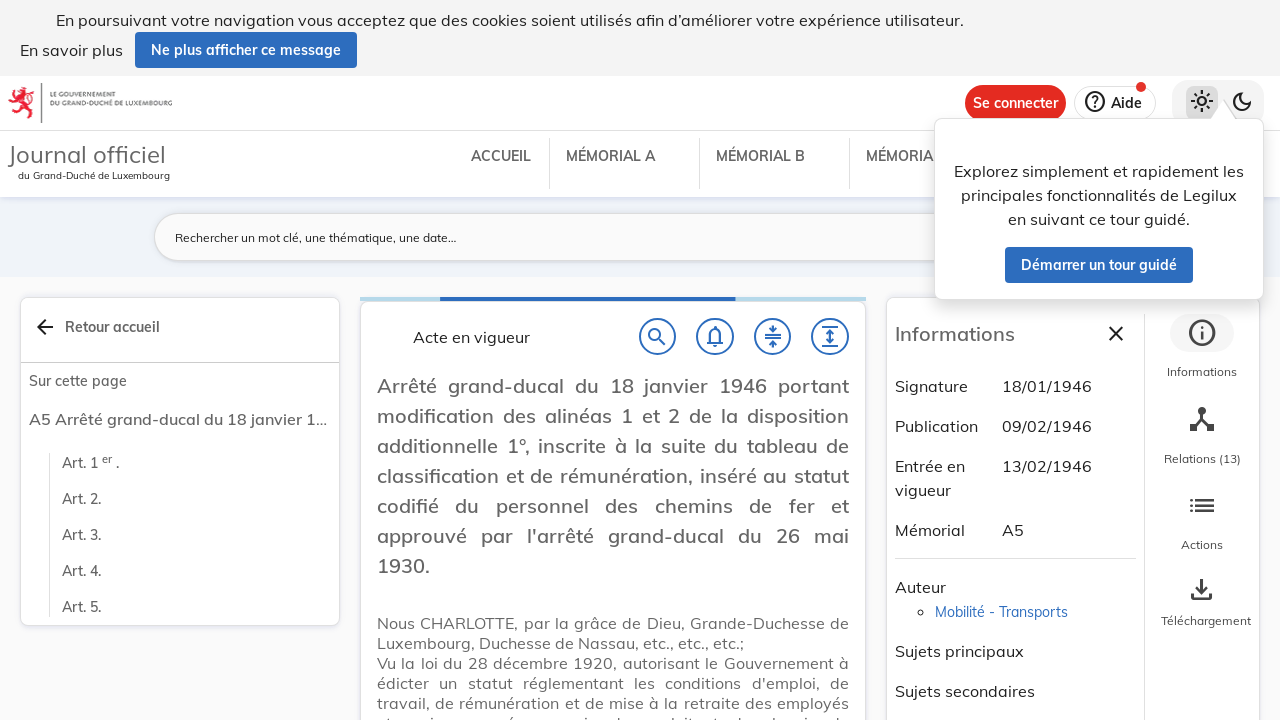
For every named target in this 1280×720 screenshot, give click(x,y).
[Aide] (1115, 103)
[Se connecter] (1015, 103)
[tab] (1202, 349)
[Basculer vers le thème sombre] (1242, 103)
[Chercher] (658, 337)
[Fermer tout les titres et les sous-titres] (773, 337)
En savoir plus (71, 50)
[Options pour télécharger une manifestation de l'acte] (1202, 603)
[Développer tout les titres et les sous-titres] (830, 337)
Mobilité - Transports (1001, 612)
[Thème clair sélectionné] (1202, 103)
